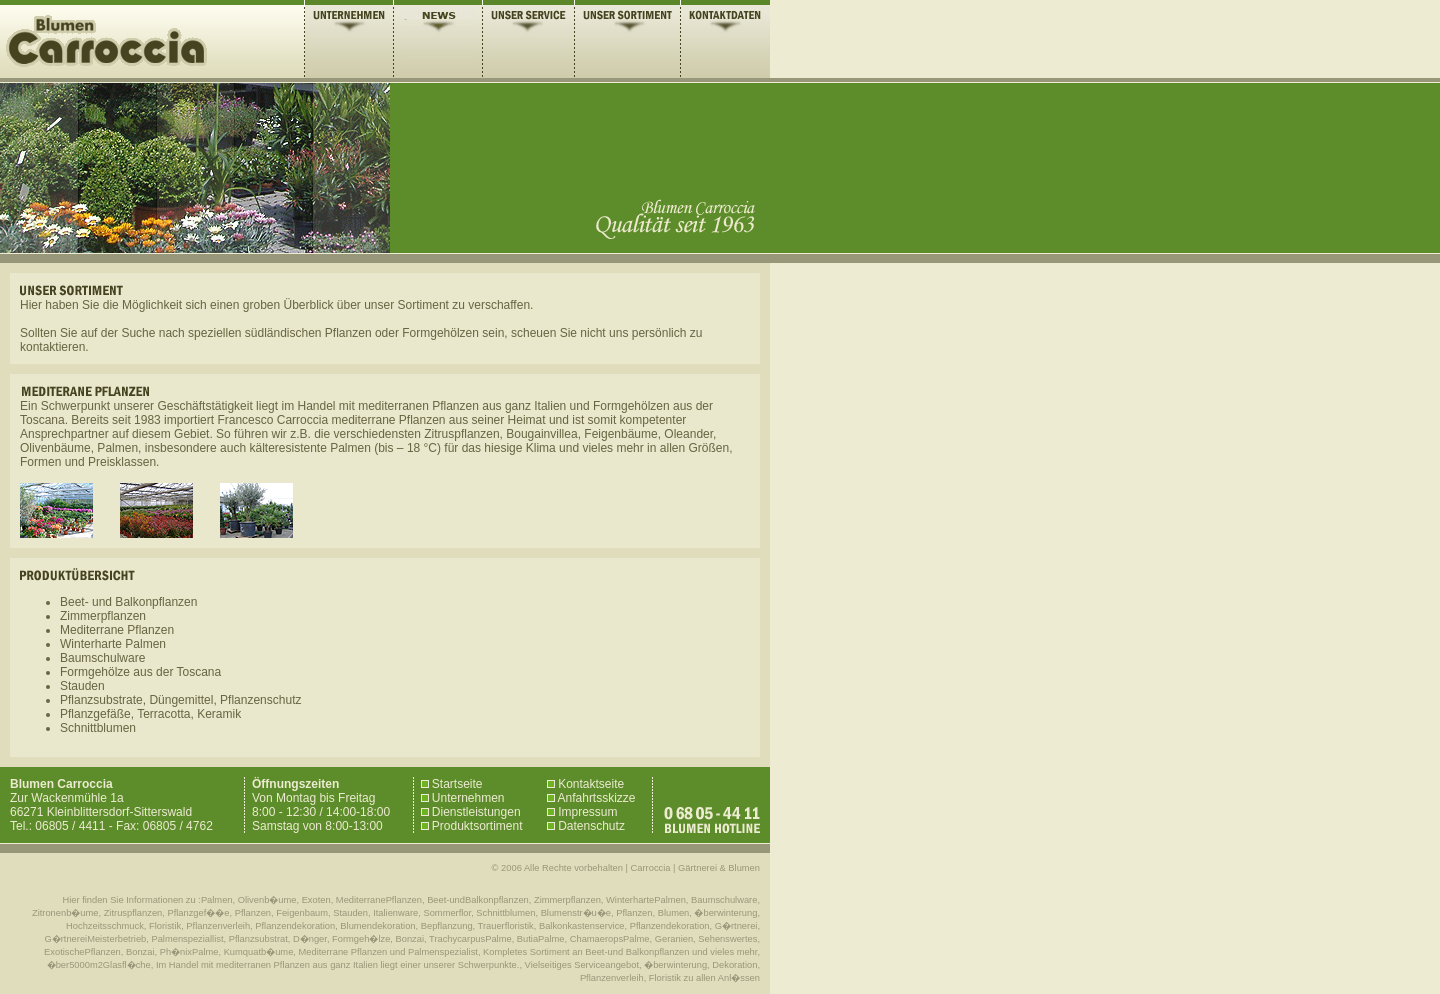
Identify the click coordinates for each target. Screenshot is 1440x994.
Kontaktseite (585, 784)
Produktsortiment (472, 826)
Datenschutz (586, 826)
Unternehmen (463, 798)
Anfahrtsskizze (591, 798)
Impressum (582, 812)
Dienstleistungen (471, 812)
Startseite (452, 784)
